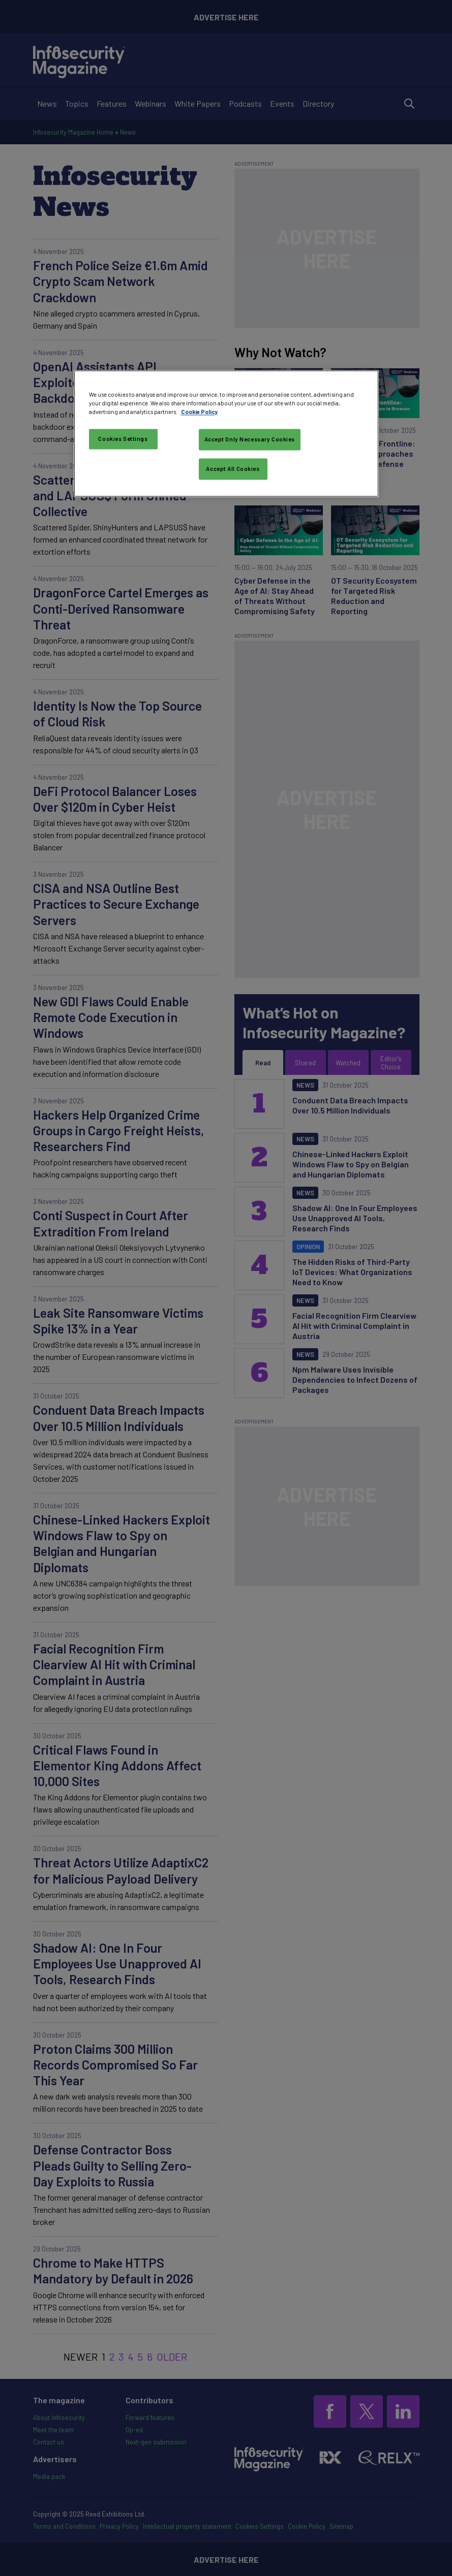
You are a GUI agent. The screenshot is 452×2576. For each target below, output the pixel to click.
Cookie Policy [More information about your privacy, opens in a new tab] (199, 411)
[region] (226, 433)
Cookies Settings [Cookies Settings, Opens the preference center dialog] (122, 438)
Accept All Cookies (232, 468)
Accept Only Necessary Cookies (249, 439)
